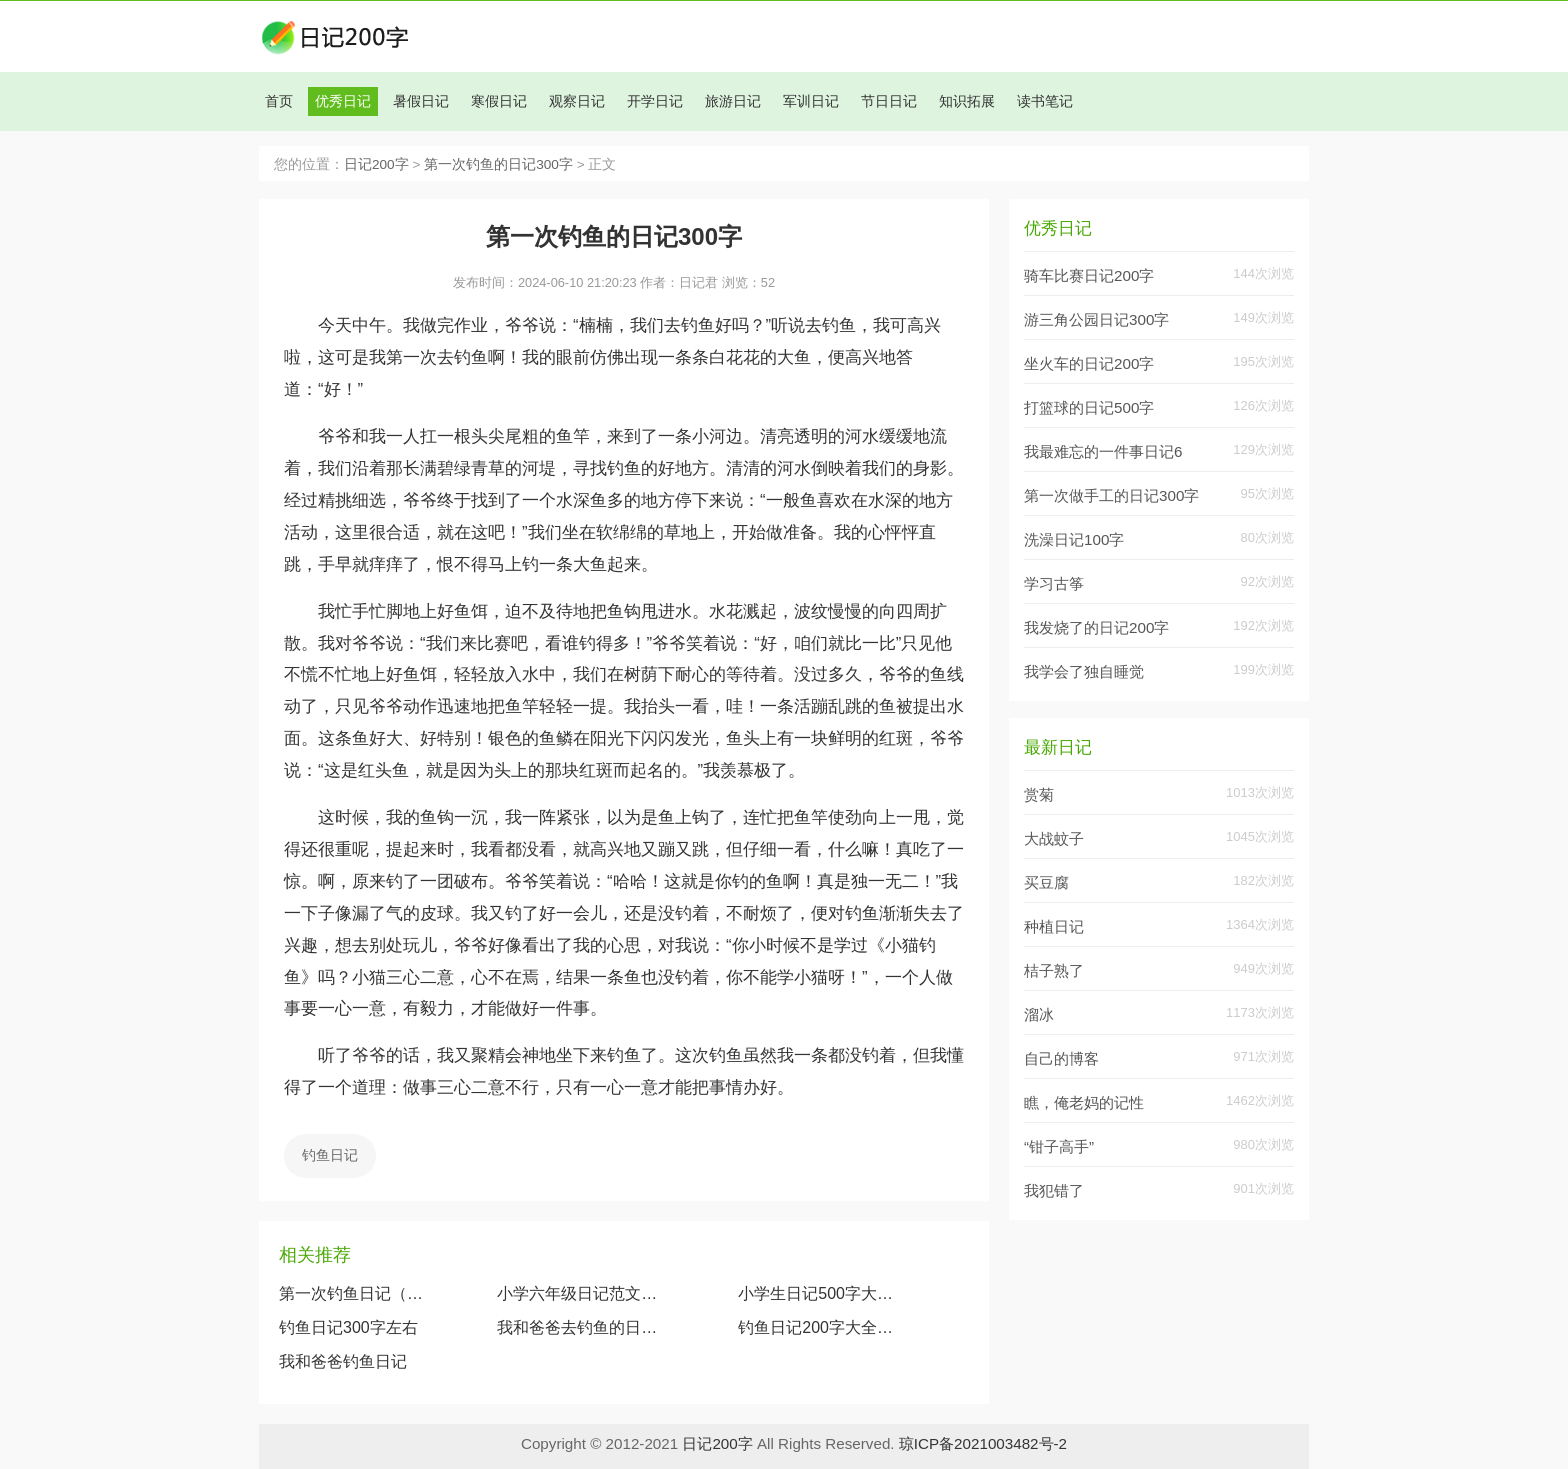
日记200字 (376, 164)
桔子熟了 (1054, 970)
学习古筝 (1054, 583)
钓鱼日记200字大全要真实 (822, 1327)
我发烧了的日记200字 (1096, 627)
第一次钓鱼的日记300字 (498, 164)
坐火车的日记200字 (1089, 363)
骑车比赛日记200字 (1089, 275)
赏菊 (1039, 794)
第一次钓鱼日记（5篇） (352, 1293)
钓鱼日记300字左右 (348, 1327)
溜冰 (1039, 1014)
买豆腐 (1046, 882)
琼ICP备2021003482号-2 (983, 1443)
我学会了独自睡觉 (1084, 671)
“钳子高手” (1059, 1146)
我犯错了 (1054, 1190)
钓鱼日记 (330, 1155)
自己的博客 (1061, 1058)
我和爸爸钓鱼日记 (343, 1361)
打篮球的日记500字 (1089, 407)
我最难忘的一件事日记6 (1103, 451)
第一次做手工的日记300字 (1111, 495)
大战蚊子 (1054, 838)
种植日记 (1054, 926)
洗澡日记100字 (1074, 539)
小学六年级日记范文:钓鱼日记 (578, 1293)
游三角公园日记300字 (1096, 319)
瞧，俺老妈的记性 (1084, 1102)
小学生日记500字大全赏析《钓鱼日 (822, 1293)
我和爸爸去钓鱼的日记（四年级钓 (578, 1327)
